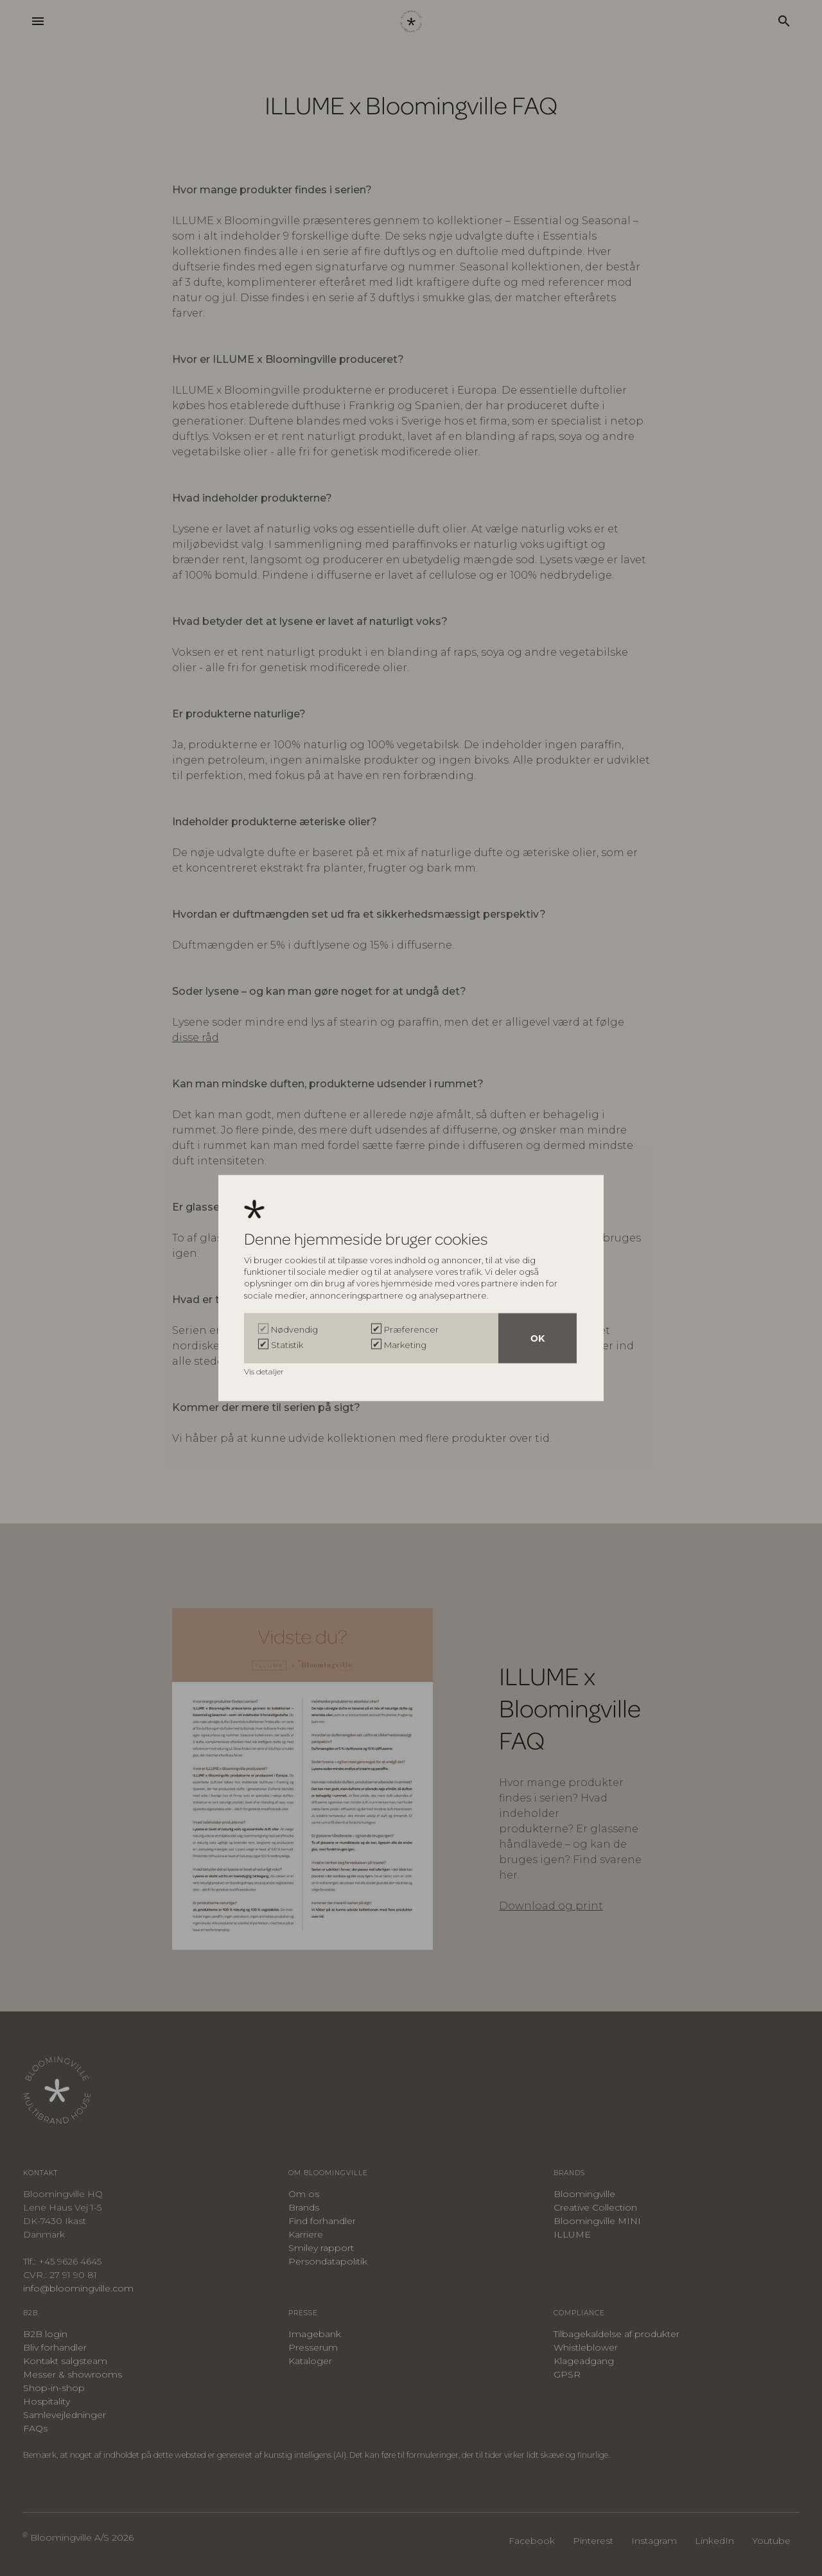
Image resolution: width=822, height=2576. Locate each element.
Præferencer (411, 1329)
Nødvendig (294, 1329)
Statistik (287, 1345)
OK (537, 1338)
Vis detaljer (265, 1371)
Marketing (405, 1345)
